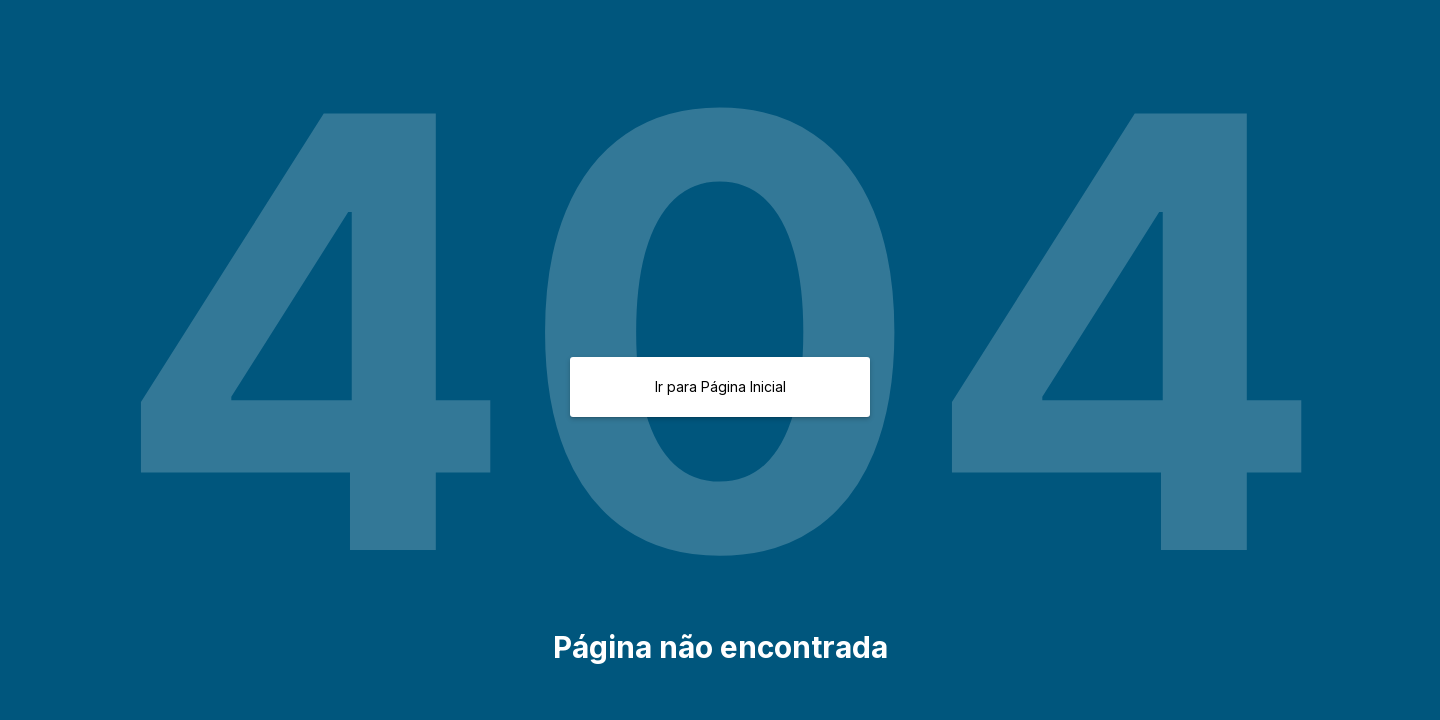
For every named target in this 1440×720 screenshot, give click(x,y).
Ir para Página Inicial (720, 386)
